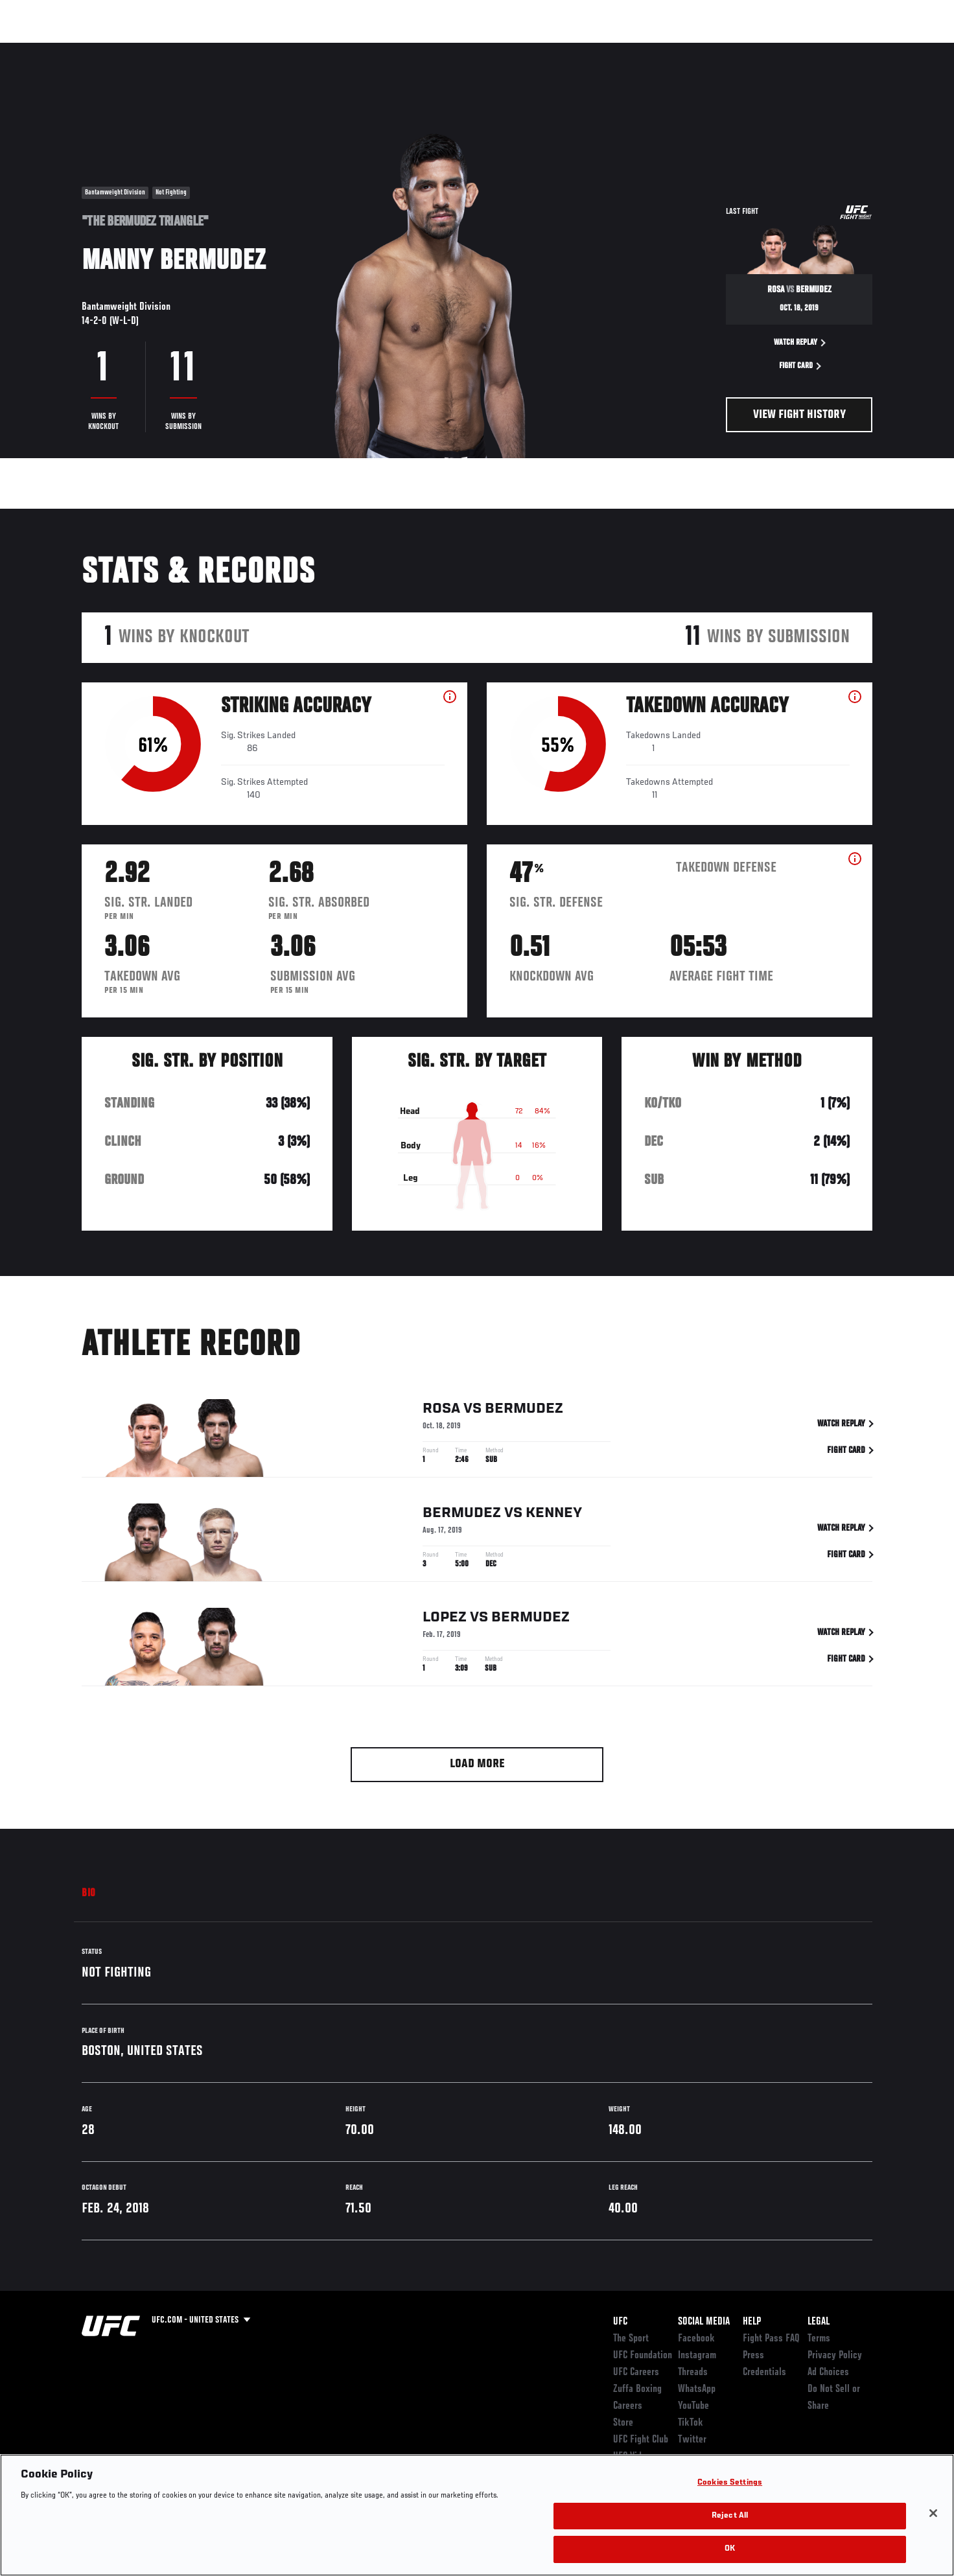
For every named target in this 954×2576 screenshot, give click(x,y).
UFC (620, 2322)
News (230, 49)
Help (752, 2322)
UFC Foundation (642, 2355)
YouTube (693, 2406)
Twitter (692, 2440)
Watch (724, 49)
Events (67, 49)
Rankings (122, 49)
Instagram (697, 2355)
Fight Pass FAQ (771, 2339)
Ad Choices (828, 2372)
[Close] (933, 2513)
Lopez (445, 1620)
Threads (693, 2372)
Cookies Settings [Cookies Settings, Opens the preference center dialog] (729, 2483)
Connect (672, 49)
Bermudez (524, 1411)
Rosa (441, 1411)
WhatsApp (697, 2389)
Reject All (730, 2516)
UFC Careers (636, 2372)
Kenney (554, 1516)
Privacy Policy (835, 2355)
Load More (477, 1764)
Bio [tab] (89, 1893)
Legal (819, 2322)
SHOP (843, 49)
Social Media (704, 2322)
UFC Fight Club (640, 2440)
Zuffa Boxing (786, 49)
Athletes (180, 49)
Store (623, 2423)
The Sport (631, 2339)
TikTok (690, 2423)
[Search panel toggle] (879, 49)
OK (730, 2549)
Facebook (696, 2339)
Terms (819, 2339)
